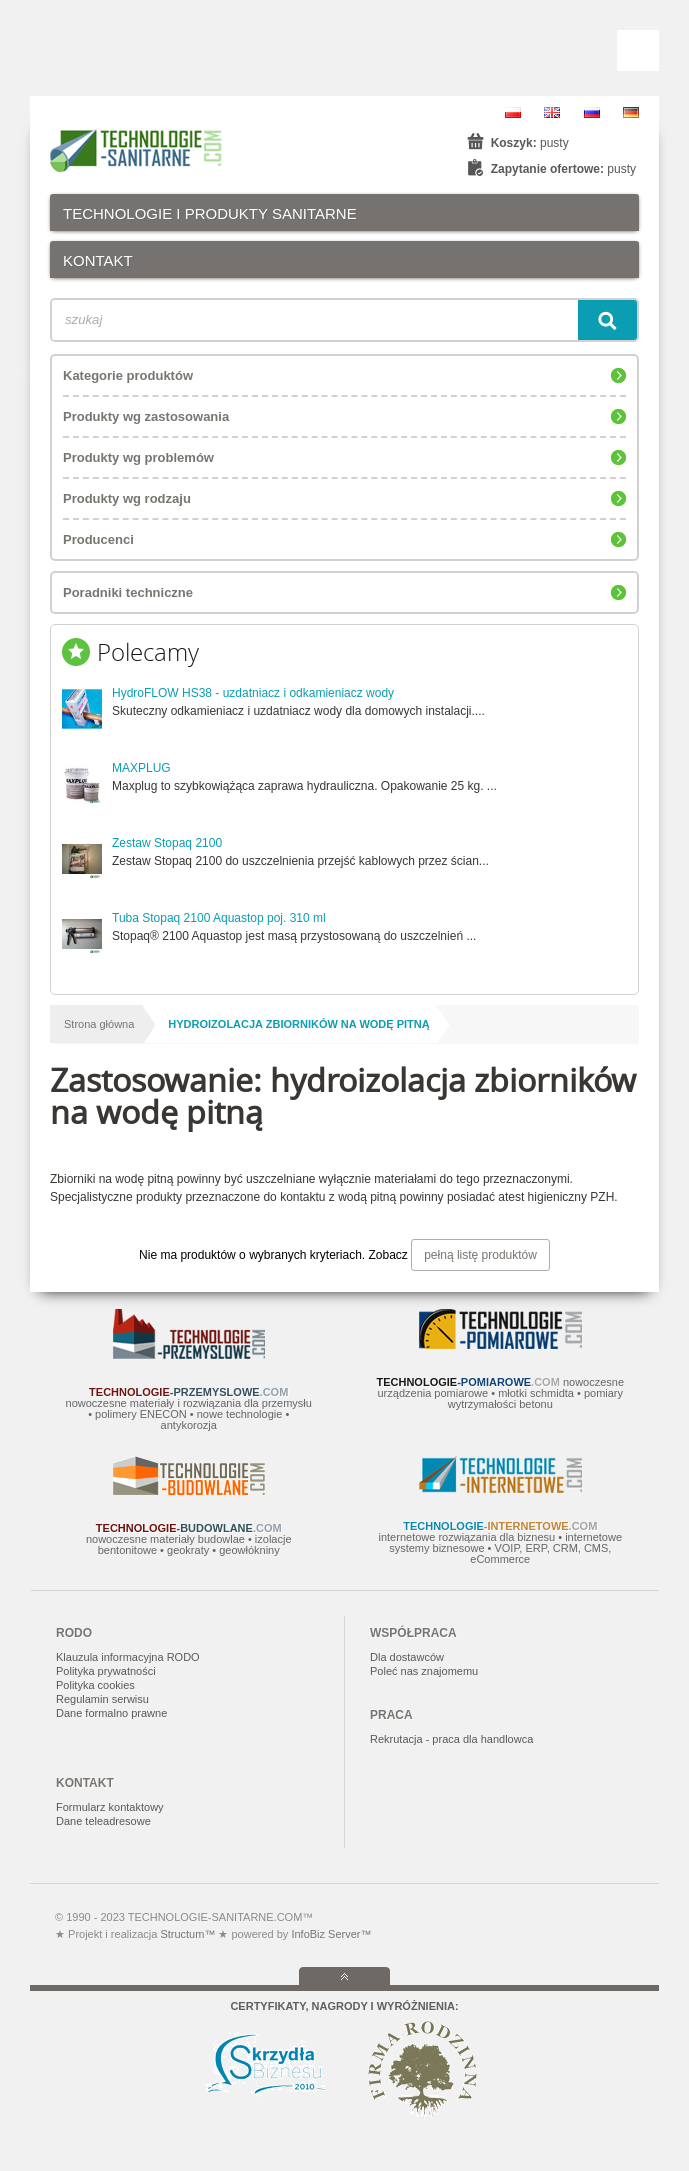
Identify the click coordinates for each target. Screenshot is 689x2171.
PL (513, 112)
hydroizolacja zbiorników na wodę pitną (298, 1024)
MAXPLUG (141, 768)
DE (631, 112)
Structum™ (187, 1934)
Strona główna (99, 1024)
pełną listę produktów (480, 1255)
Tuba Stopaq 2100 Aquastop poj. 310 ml (219, 918)
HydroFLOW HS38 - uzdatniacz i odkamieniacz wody (253, 693)
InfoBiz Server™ (329, 1934)
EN (552, 112)
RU (592, 112)
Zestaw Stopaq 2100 (167, 843)
